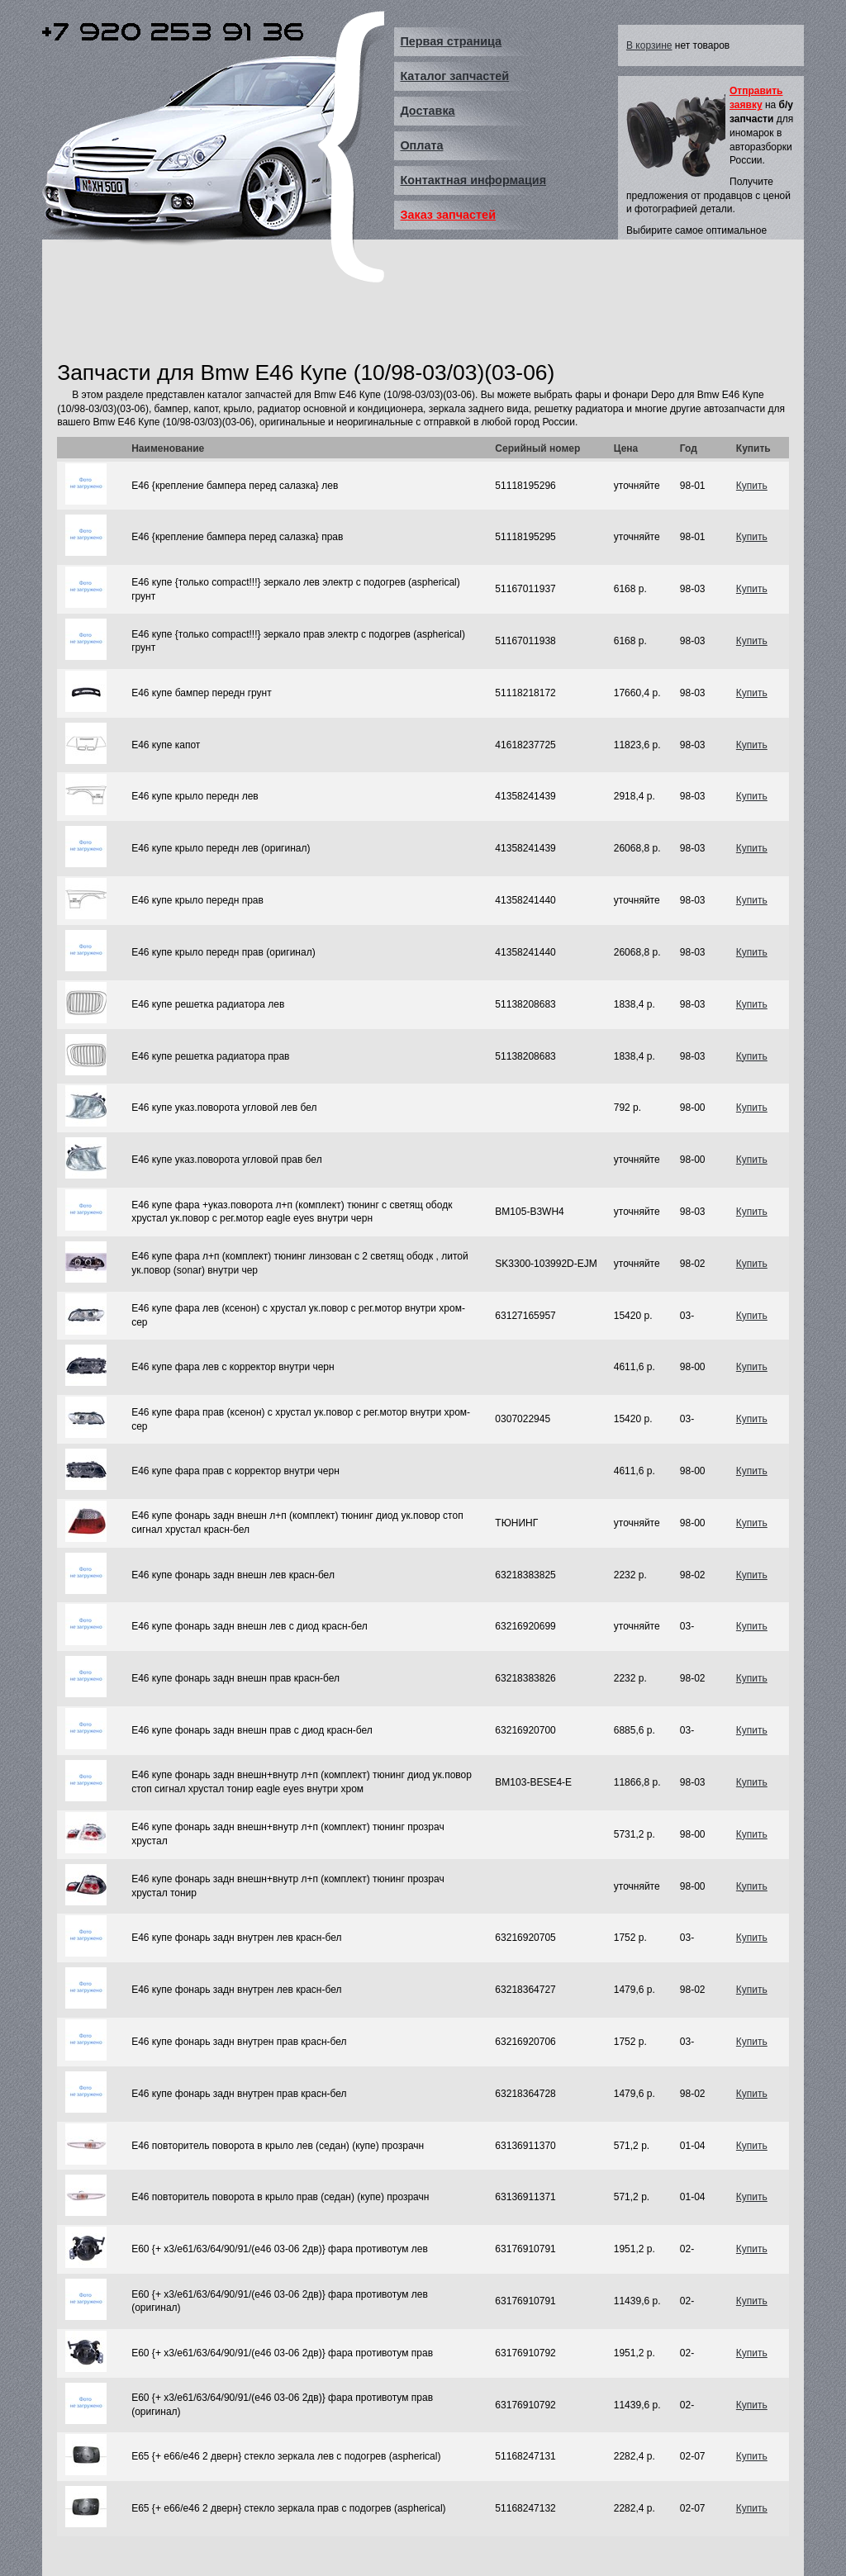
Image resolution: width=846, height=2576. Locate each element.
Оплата (421, 145)
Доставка (427, 110)
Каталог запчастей (454, 76)
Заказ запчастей (448, 214)
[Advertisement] (357, 316)
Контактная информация (473, 180)
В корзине (649, 45)
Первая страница (450, 41)
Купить (752, 485)
